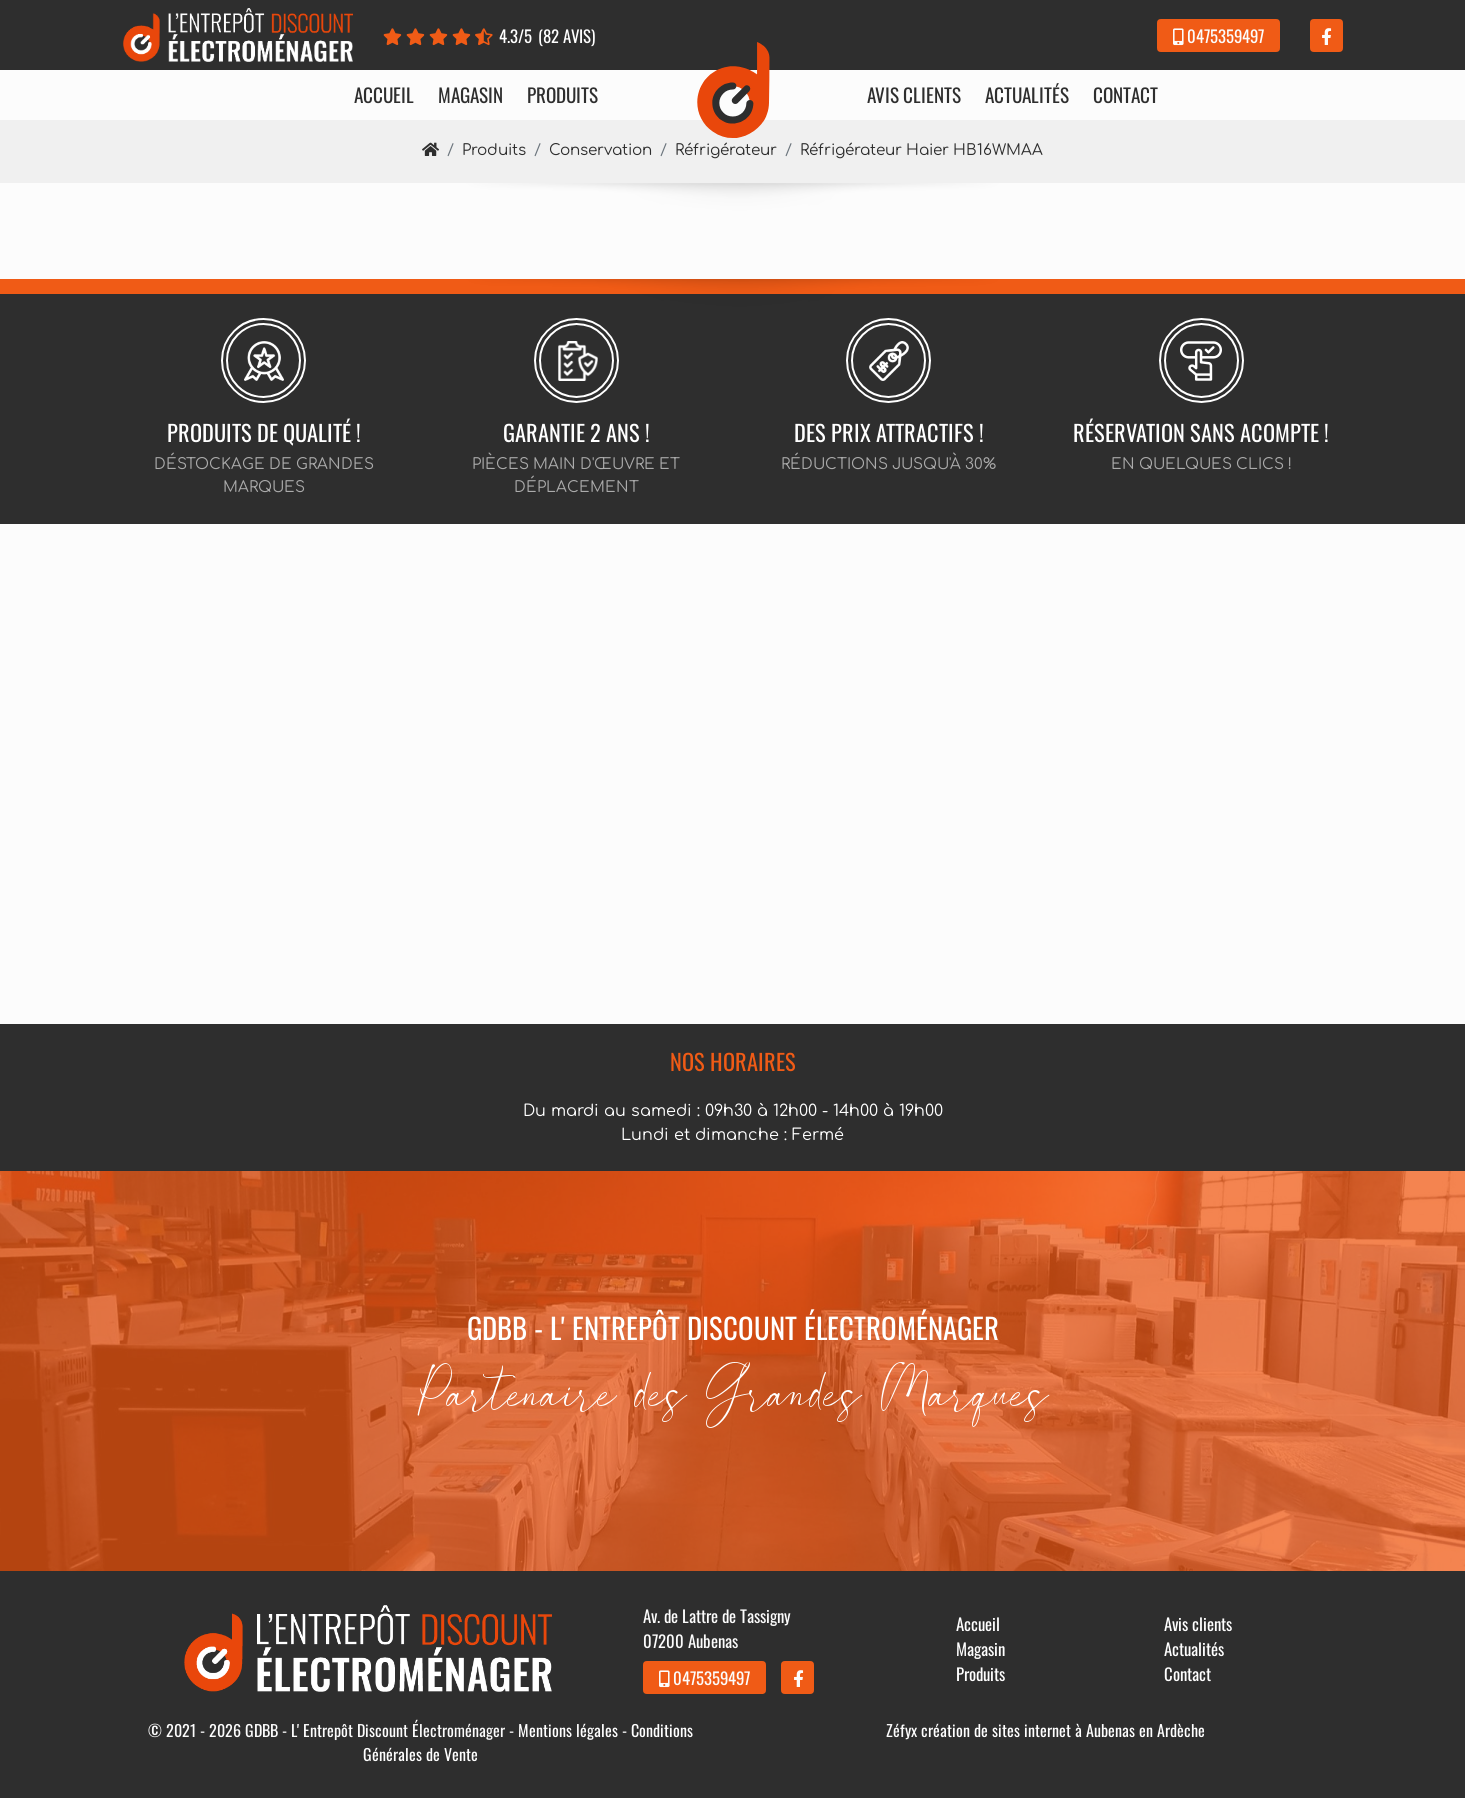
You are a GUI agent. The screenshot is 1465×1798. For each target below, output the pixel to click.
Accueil (384, 95)
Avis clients (914, 95)
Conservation (600, 150)
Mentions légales (568, 1730)
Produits (562, 95)
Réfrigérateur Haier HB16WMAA (921, 150)
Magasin (470, 95)
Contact (1125, 95)
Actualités (1027, 95)
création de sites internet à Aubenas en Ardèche (1063, 1730)
